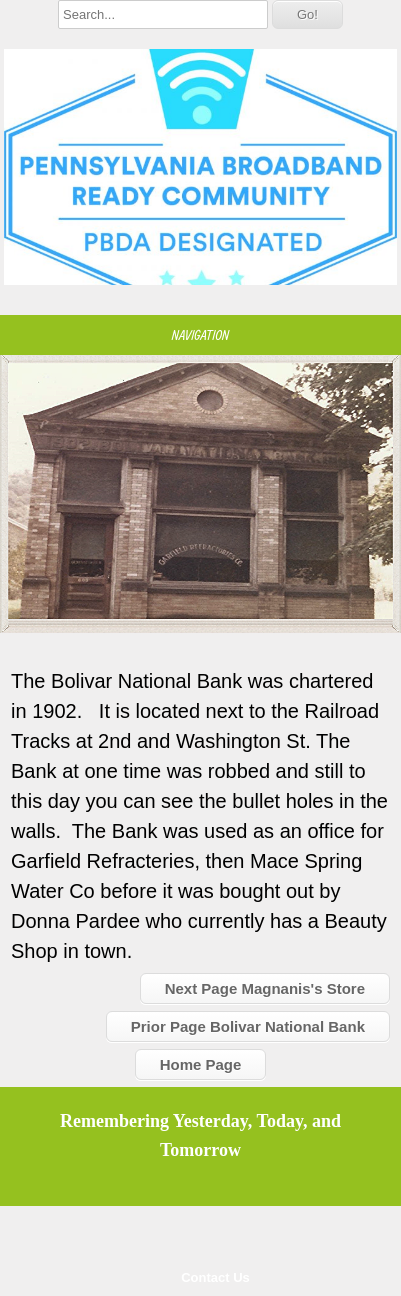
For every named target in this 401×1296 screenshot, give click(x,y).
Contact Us (215, 1277)
